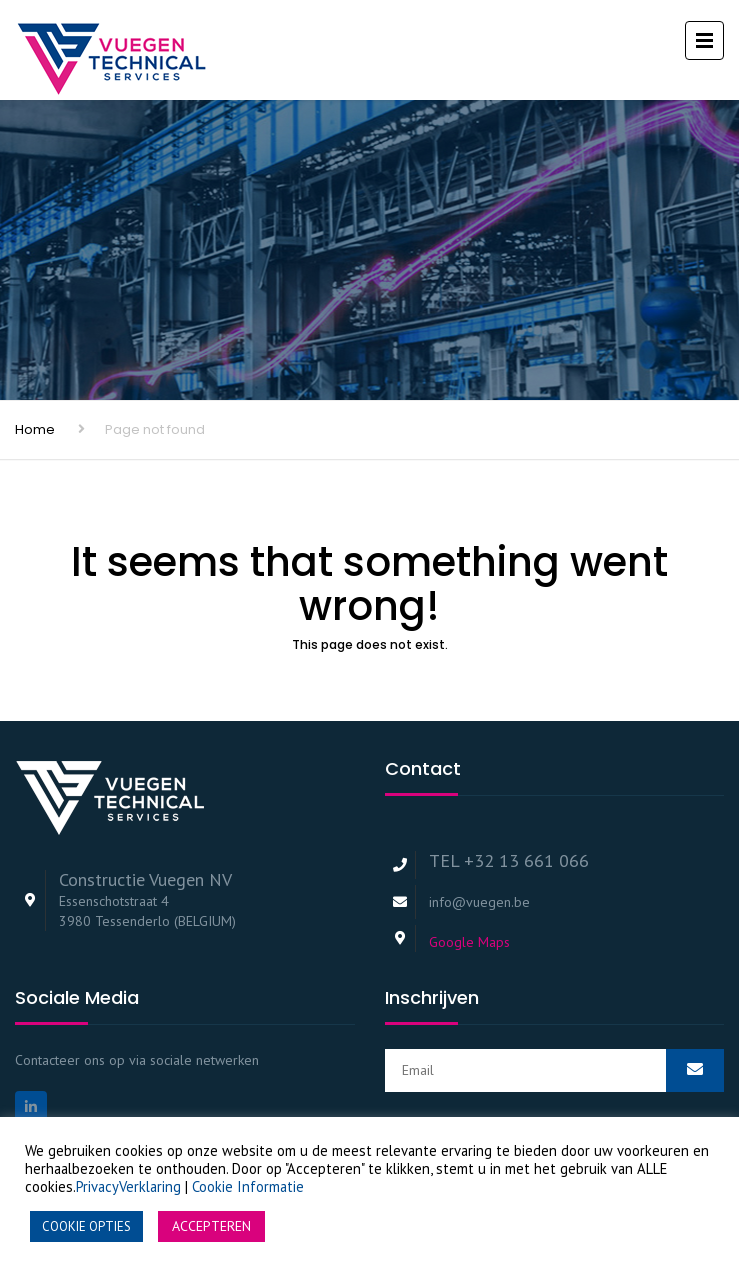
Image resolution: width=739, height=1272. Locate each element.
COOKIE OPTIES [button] (86, 1226)
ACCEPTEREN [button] (211, 1226)
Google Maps (469, 942)
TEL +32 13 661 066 (509, 860)
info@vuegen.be (479, 902)
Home (35, 429)
